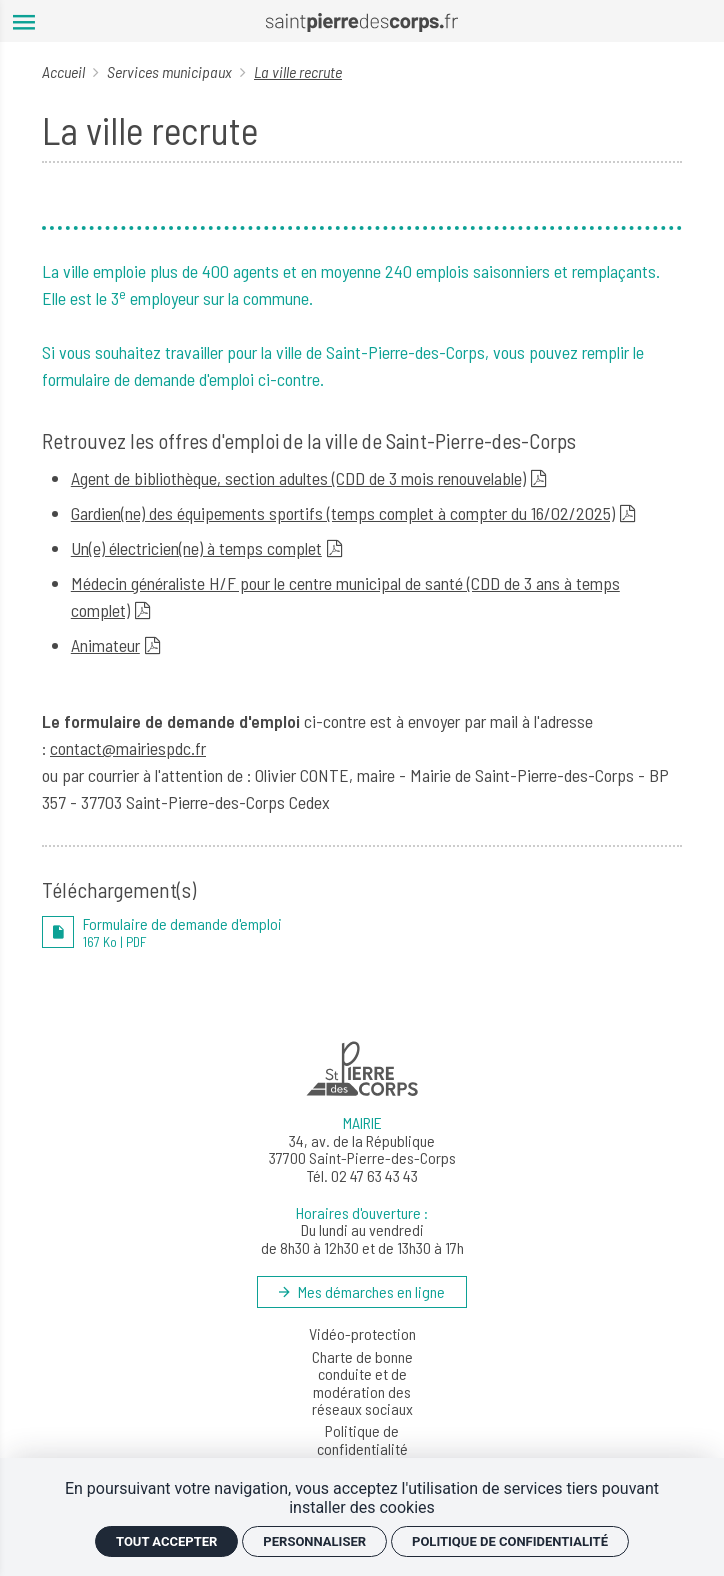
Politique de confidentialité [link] (510, 1541)
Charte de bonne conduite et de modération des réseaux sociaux (362, 1383)
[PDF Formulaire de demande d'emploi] (362, 932)
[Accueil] (362, 20)
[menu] (24, 20)
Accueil (65, 71)
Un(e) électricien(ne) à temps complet (196, 548)
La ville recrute (298, 71)
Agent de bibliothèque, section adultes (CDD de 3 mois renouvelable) (298, 478)
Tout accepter (166, 1541)
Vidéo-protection (362, 1334)
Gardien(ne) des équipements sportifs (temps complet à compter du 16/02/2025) (343, 513)
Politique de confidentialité (362, 1439)
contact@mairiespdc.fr (128, 748)
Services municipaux (171, 71)
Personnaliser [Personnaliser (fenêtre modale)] (314, 1541)
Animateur (105, 645)
